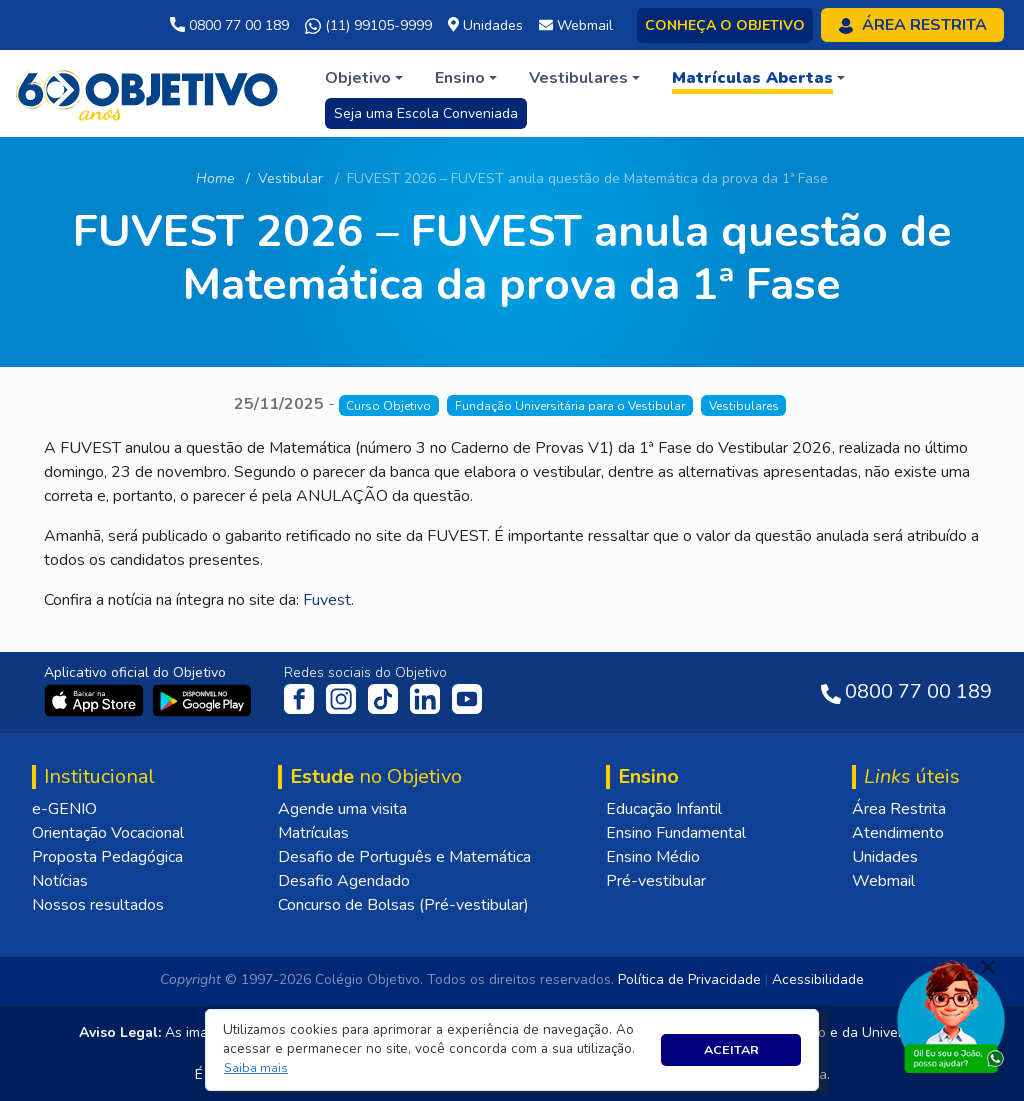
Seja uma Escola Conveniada (426, 113)
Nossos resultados (98, 905)
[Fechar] (988, 967)
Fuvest (327, 600)
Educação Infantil (664, 809)
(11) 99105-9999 (368, 26)
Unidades (885, 857)
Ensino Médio (653, 857)
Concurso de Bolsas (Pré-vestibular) (403, 905)
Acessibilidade (818, 979)
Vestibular (290, 178)
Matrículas (313, 833)
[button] (256, 1068)
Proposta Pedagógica (107, 857)
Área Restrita (899, 809)
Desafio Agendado (344, 881)
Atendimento (898, 833)
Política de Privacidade (689, 979)
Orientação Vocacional (108, 833)
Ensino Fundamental (676, 833)
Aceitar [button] (731, 1049)
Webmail (883, 881)
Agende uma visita (342, 809)
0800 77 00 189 (229, 25)
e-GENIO (64, 809)
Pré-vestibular (656, 881)
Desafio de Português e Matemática (404, 857)
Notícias (60, 881)
